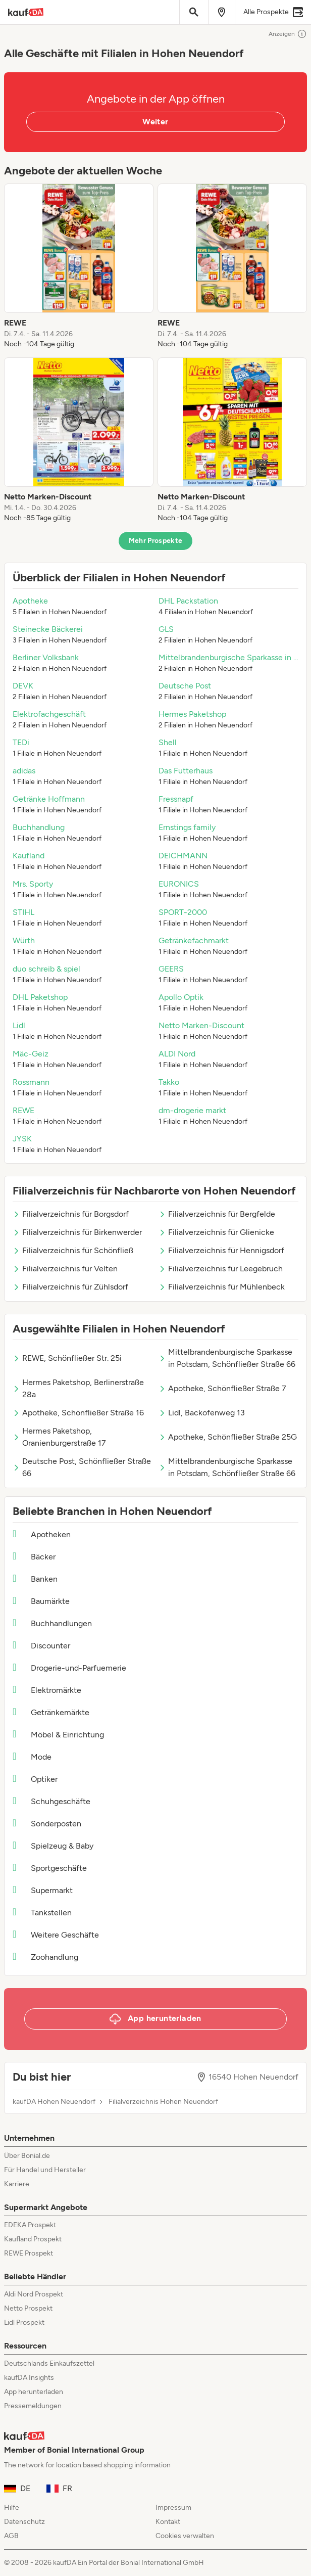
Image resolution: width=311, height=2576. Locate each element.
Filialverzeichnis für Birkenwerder (77, 1232)
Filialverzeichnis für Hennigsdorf (221, 1250)
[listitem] (78, 266)
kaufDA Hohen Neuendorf (54, 2101)
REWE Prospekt (28, 2253)
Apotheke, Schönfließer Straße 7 (222, 1388)
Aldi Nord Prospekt (33, 2294)
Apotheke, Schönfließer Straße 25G (228, 1437)
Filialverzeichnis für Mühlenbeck (222, 1287)
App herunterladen (33, 2391)
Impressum (173, 2507)
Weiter (155, 121)
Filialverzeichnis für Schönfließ (73, 1250)
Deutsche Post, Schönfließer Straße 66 (82, 1467)
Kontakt (168, 2521)
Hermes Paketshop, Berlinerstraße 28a (78, 1388)
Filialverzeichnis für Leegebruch (221, 1268)
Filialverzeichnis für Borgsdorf (71, 1214)
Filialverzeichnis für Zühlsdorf (70, 1287)
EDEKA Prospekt (30, 2225)
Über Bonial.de (27, 2155)
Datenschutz (24, 2521)
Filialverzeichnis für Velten (65, 1268)
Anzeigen (288, 34)
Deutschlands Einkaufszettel (49, 2363)
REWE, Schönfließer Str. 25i (67, 1358)
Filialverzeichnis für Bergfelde (217, 1214)
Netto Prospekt (28, 2308)
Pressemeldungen (33, 2406)
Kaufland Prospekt (33, 2239)
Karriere (16, 2184)
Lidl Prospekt (24, 2322)
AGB (11, 2536)
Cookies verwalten (185, 2536)
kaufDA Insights (29, 2377)
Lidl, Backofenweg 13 (202, 1412)
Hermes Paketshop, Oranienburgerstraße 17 (59, 1437)
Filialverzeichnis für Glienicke (216, 1232)
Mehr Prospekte (156, 540)
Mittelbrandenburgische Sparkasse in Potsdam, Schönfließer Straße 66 (227, 1358)
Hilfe (11, 2507)
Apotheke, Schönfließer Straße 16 (78, 1412)
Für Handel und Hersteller (45, 2170)
